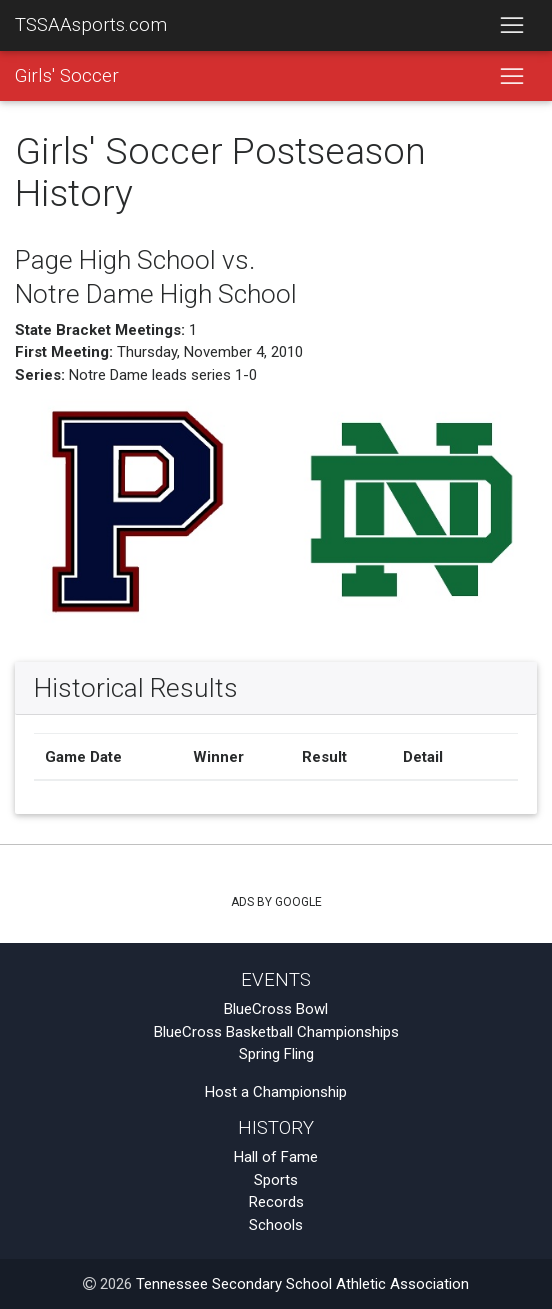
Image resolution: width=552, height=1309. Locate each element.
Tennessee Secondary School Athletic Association (302, 1284)
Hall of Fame (276, 1157)
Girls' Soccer (67, 76)
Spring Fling (276, 1054)
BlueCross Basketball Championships (276, 1032)
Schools (276, 1225)
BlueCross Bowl (276, 1009)
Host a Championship (276, 1092)
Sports (276, 1180)
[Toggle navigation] (511, 26)
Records (276, 1202)
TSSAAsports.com (91, 25)
